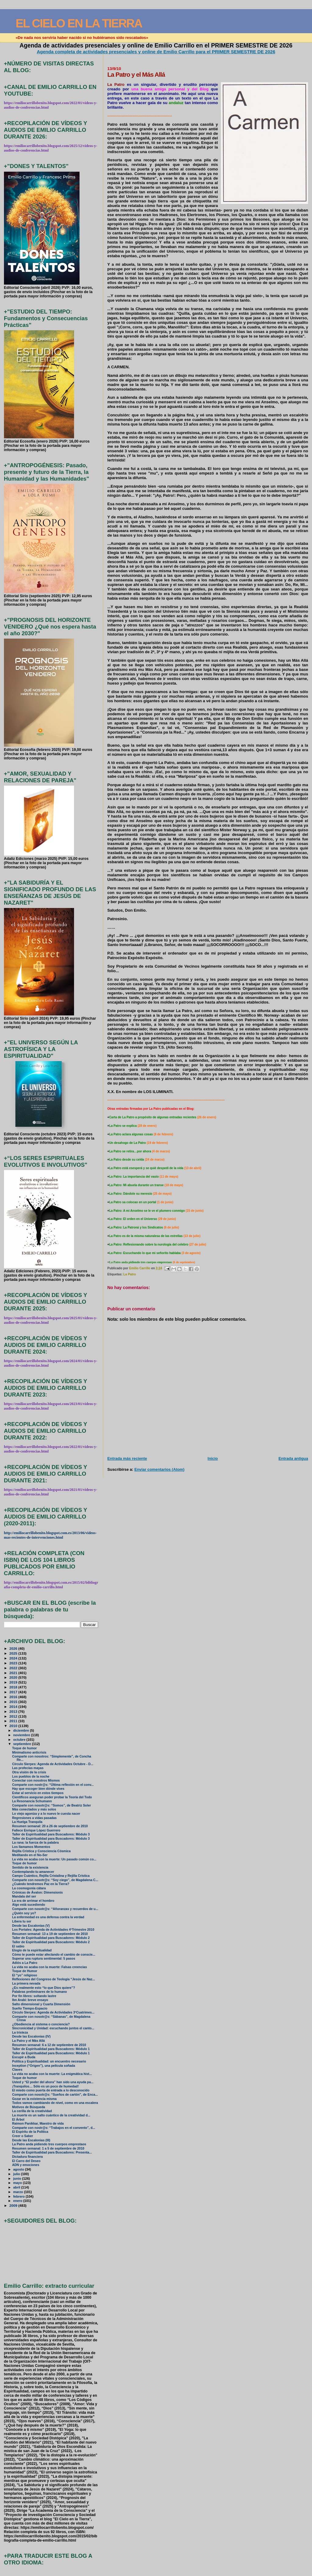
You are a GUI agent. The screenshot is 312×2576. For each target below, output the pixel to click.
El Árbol (18, 2119)
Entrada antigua (293, 1458)
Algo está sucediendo (28, 1904)
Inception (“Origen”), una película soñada (43, 2065)
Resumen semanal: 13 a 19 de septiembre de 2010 (50, 1934)
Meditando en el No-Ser (30, 1855)
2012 (13, 1716)
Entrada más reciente (127, 1458)
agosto (19, 2169)
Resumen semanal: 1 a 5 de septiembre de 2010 (48, 2148)
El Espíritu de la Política (30, 2131)
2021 (13, 1673)
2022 (13, 1668)
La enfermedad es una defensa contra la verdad (48, 1917)
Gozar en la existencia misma (34, 2099)
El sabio (18, 1946)
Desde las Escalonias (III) (31, 2140)
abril (17, 2187)
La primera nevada (26, 1983)
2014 (13, 1707)
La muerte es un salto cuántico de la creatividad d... (51, 2115)
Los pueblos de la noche (30, 1776)
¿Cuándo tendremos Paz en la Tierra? (40, 1884)
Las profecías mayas (28, 1768)
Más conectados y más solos (34, 1809)
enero (18, 2201)
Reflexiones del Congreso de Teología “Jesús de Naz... (53, 1979)
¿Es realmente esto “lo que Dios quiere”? (43, 1987)
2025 (13, 1653)
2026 (13, 1648)
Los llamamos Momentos (31, 1847)
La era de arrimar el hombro (33, 1900)
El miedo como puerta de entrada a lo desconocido (51, 2090)
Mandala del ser (24, 1896)
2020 (13, 1677)
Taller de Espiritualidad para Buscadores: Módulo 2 (51, 1938)
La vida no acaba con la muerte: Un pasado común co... (54, 1859)
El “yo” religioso (24, 1975)
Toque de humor (24, 1748)
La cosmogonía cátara (29, 1888)
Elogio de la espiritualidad (32, 1950)
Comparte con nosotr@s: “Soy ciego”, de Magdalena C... (55, 1880)
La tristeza (20, 2032)
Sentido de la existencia (30, 1867)
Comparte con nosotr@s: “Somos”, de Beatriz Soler (51, 1805)
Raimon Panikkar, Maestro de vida (38, 2123)
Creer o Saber (22, 2136)
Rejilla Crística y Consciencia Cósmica (41, 1851)
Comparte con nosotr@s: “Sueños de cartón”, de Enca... (55, 2094)
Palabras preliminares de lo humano (39, 1991)
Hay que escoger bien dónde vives (38, 1788)
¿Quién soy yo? (24, 1913)
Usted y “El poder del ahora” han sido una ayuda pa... (53, 2082)
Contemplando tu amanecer (33, 1871)
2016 (13, 1697)
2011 (13, 1721)
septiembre (22, 1744)
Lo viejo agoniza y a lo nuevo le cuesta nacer (46, 1813)
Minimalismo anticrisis (29, 1752)
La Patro (129, 1274)
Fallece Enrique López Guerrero (36, 1830)
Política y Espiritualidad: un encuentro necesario (49, 2061)
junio (17, 2178)
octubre (19, 1739)
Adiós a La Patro (24, 1962)
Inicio (212, 1458)
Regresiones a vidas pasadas (34, 1818)
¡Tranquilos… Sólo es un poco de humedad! (45, 2086)
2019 (13, 1682)
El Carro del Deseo (26, 2161)
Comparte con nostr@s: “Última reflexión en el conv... (53, 1784)
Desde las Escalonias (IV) (31, 2036)
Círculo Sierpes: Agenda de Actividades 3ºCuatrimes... (53, 2012)
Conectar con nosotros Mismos (36, 1780)
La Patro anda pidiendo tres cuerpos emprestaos (49, 2144)
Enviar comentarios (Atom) (159, 1469)
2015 (13, 1702)
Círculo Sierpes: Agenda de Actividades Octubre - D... (52, 1764)
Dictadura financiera (27, 2156)
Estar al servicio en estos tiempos (38, 1793)
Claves (17, 2069)
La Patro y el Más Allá (28, 2040)
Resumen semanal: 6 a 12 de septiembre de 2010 (49, 2045)
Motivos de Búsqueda (28, 2107)
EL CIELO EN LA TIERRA (79, 23)
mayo (18, 2183)
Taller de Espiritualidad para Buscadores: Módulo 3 (51, 1834)
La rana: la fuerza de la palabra (35, 1842)
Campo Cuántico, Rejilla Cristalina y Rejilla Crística (51, 1875)
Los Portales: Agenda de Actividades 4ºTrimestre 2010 (53, 1929)
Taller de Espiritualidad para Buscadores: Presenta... (52, 2152)
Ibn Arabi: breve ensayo (30, 2000)
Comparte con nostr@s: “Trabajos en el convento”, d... (53, 2127)
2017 (13, 1692)
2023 (13, 1663)
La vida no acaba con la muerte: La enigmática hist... (52, 2074)
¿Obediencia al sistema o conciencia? (41, 2024)
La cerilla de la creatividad (32, 2111)
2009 (13, 2205)
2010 (13, 1726)
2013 (13, 1711)
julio (17, 2174)
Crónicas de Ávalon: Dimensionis (37, 1892)
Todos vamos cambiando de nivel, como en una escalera (55, 2103)
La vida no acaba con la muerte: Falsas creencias (49, 1967)
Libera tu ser (21, 1921)
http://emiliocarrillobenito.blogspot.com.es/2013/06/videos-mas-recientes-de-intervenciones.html (50, 1535)
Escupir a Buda (23, 2057)
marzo (18, 2192)
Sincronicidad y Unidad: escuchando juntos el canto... (53, 2028)
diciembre (21, 1730)
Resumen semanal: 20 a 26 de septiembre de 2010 (50, 1826)
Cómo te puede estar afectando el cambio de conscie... (53, 1954)
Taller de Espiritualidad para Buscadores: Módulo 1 (51, 2049)
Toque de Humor (24, 1971)
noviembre (22, 1735)
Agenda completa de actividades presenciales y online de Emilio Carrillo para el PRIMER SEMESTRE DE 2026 (156, 51)
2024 (13, 1658)
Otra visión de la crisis (29, 1772)
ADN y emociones (25, 2165)
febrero (19, 2196)
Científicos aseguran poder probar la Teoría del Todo (52, 1797)
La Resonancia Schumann (32, 1801)
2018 (13, 1687)
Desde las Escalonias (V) (31, 1925)
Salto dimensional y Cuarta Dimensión (41, 2004)
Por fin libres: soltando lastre (34, 1996)
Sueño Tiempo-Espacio (30, 2008)
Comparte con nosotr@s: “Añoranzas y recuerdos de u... (55, 1909)
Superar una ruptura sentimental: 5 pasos (43, 1958)
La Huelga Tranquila (27, 1822)
